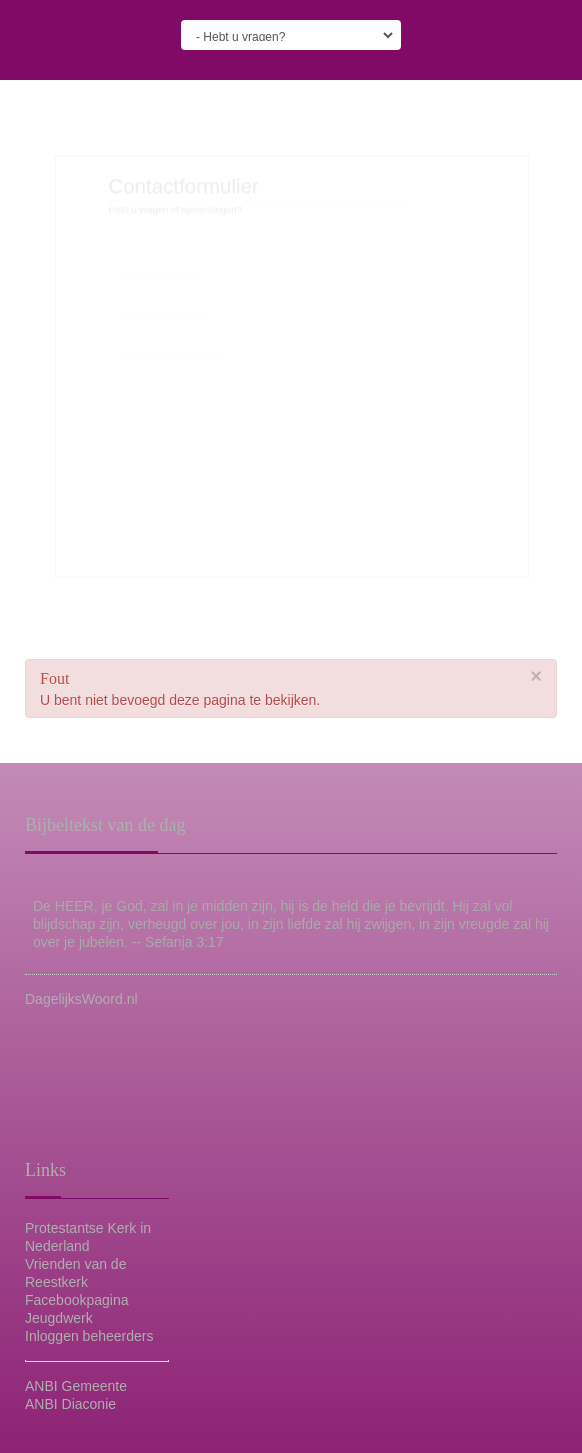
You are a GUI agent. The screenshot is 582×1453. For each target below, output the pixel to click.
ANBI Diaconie (70, 1404)
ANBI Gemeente (76, 1386)
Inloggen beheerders (89, 1336)
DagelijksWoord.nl (81, 999)
